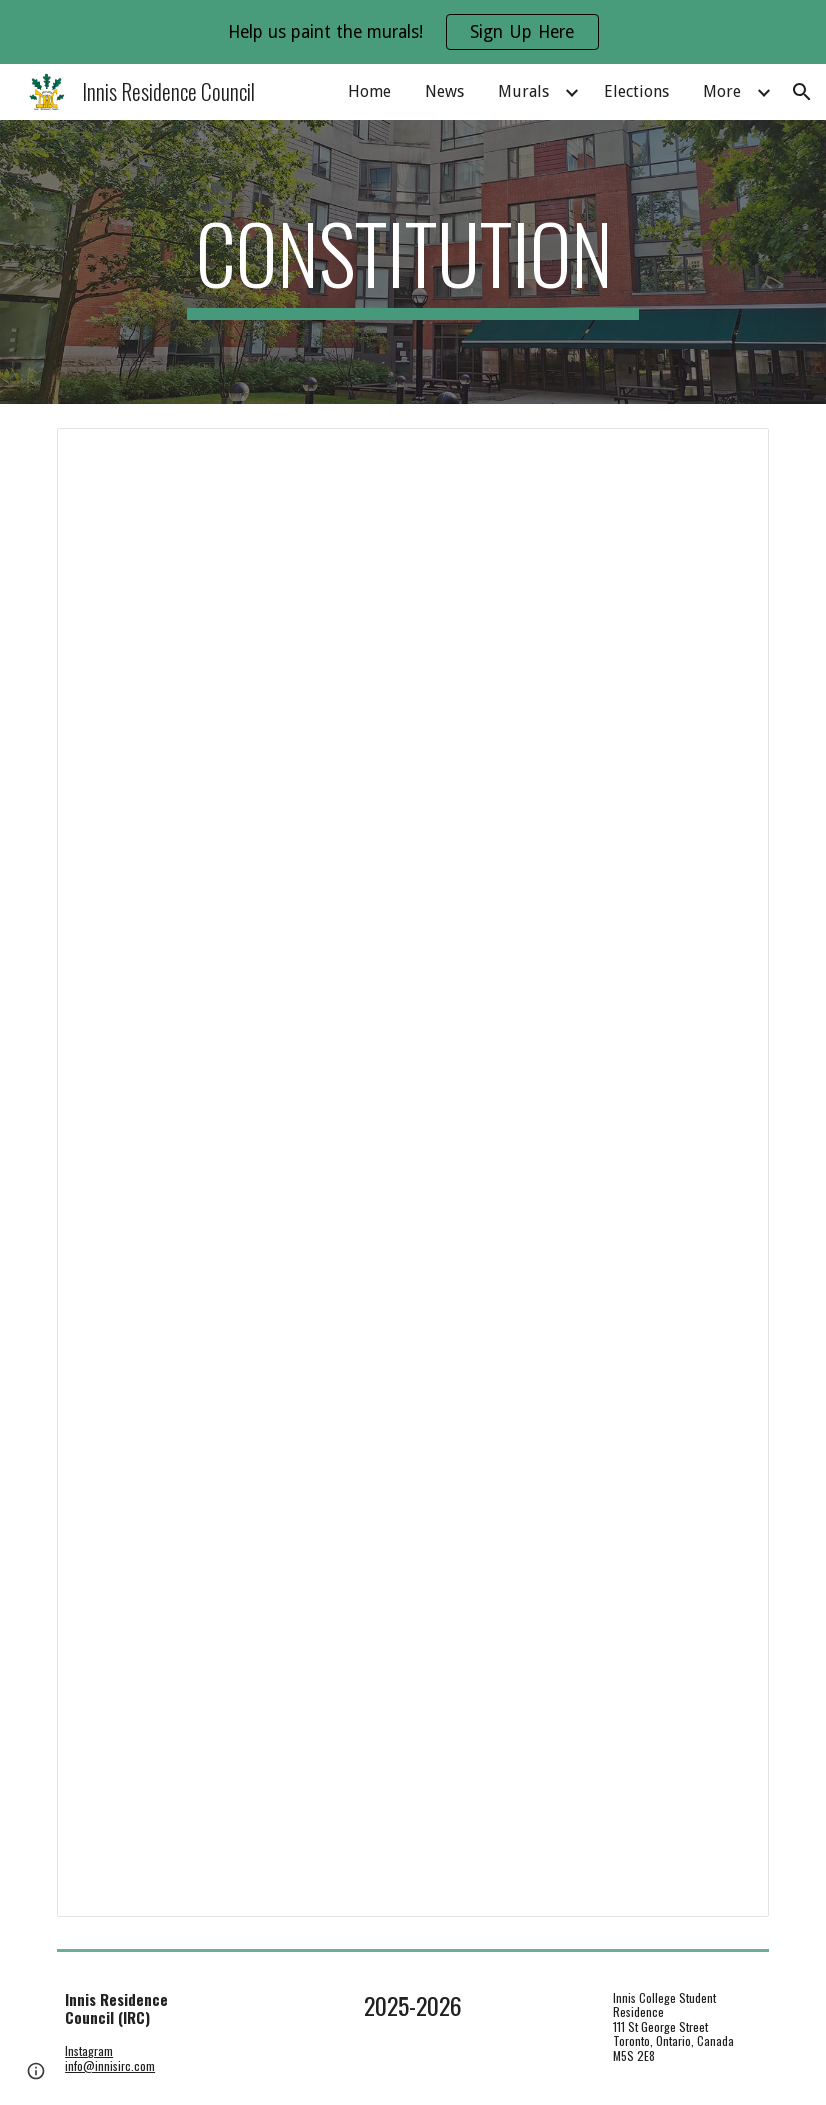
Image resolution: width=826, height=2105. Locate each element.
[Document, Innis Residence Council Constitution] (413, 1172)
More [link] (722, 91)
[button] (802, 92)
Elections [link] (636, 91)
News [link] (444, 91)
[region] (413, 32)
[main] (413, 262)
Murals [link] (523, 91)
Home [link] (369, 91)
